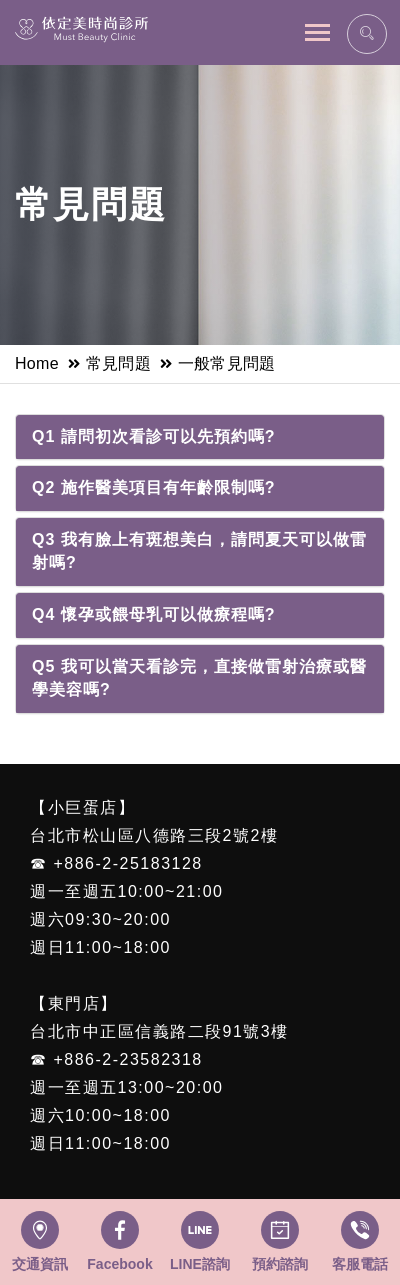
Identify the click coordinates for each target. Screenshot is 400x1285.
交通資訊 (40, 1264)
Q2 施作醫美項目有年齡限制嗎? (154, 487)
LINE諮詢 (200, 1264)
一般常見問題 (227, 363)
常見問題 (118, 363)
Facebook (119, 1264)
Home (37, 363)
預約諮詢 (280, 1264)
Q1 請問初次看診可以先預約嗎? (154, 436)
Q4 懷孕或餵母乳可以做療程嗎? (154, 614)
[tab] (200, 437)
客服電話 (360, 1264)
